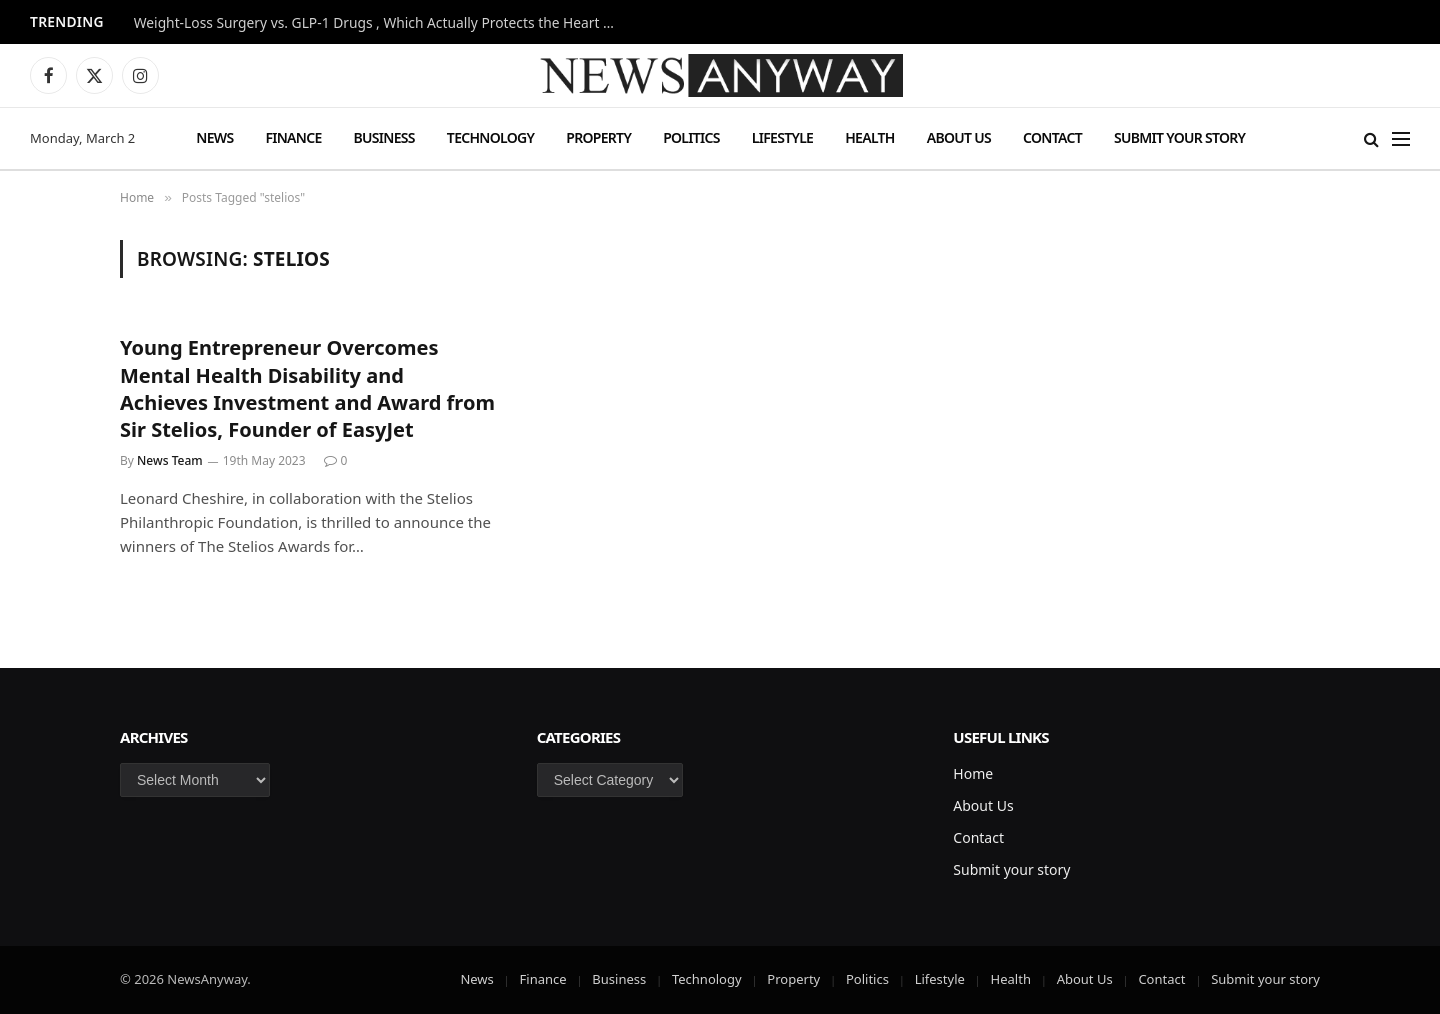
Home (973, 773)
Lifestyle (782, 137)
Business (384, 137)
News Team (170, 460)
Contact (1052, 137)
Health (870, 137)
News (214, 137)
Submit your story (1179, 137)
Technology (490, 137)
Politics (691, 137)
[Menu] (1401, 138)
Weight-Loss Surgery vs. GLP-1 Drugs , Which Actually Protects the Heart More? (384, 23)
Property (598, 137)
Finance (293, 137)
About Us (959, 137)
